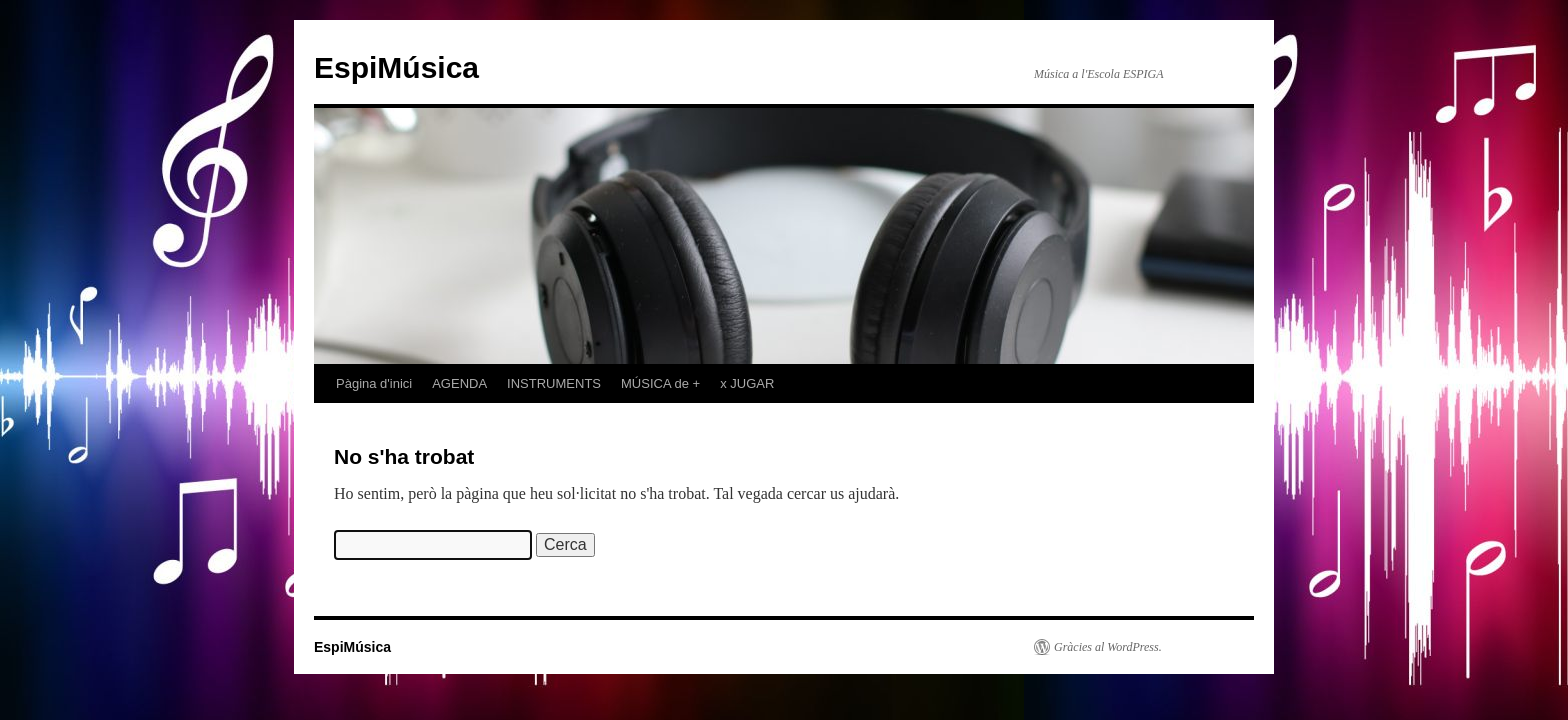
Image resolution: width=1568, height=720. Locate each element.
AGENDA (459, 383)
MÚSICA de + (660, 383)
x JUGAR (747, 383)
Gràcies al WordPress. (1108, 647)
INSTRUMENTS (554, 383)
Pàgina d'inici (374, 383)
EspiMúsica (396, 67)
